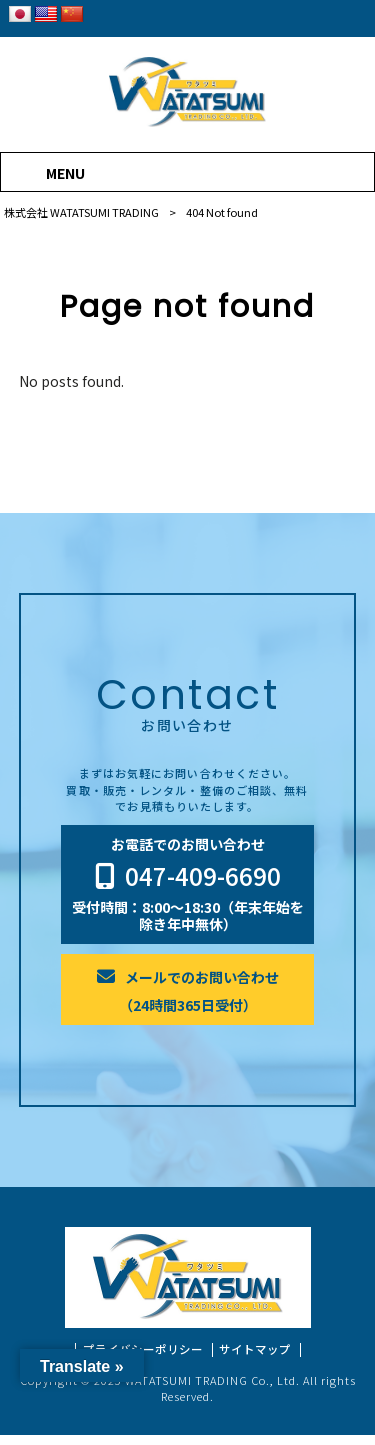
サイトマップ (255, 1359)
